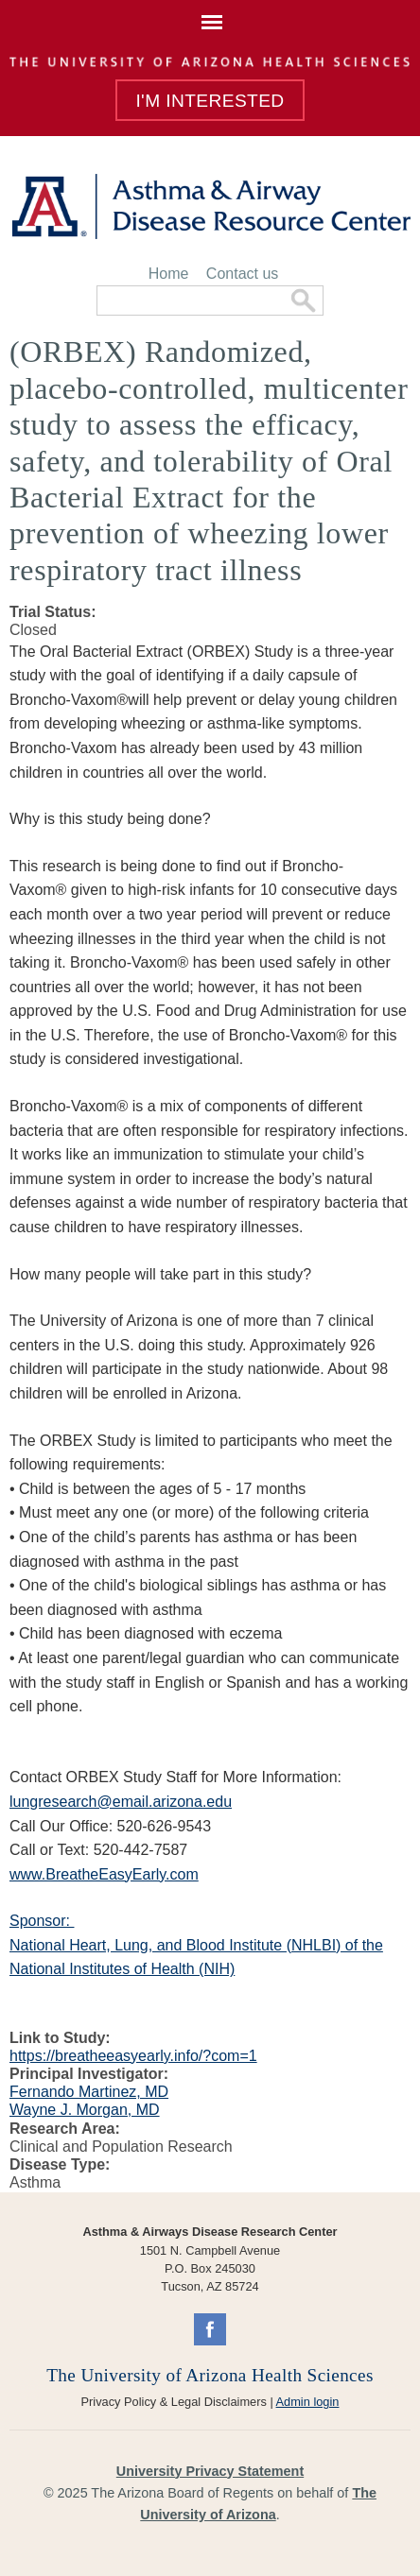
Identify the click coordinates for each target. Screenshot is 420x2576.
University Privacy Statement (210, 2471)
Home (169, 274)
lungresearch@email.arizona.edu (120, 1802)
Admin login (308, 2402)
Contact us (242, 274)
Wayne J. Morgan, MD (84, 2110)
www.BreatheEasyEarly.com (104, 1874)
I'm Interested (209, 101)
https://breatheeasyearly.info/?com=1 (133, 2056)
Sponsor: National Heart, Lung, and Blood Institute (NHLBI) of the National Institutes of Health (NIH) (196, 1945)
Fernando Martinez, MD (88, 2092)
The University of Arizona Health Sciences (210, 2375)
